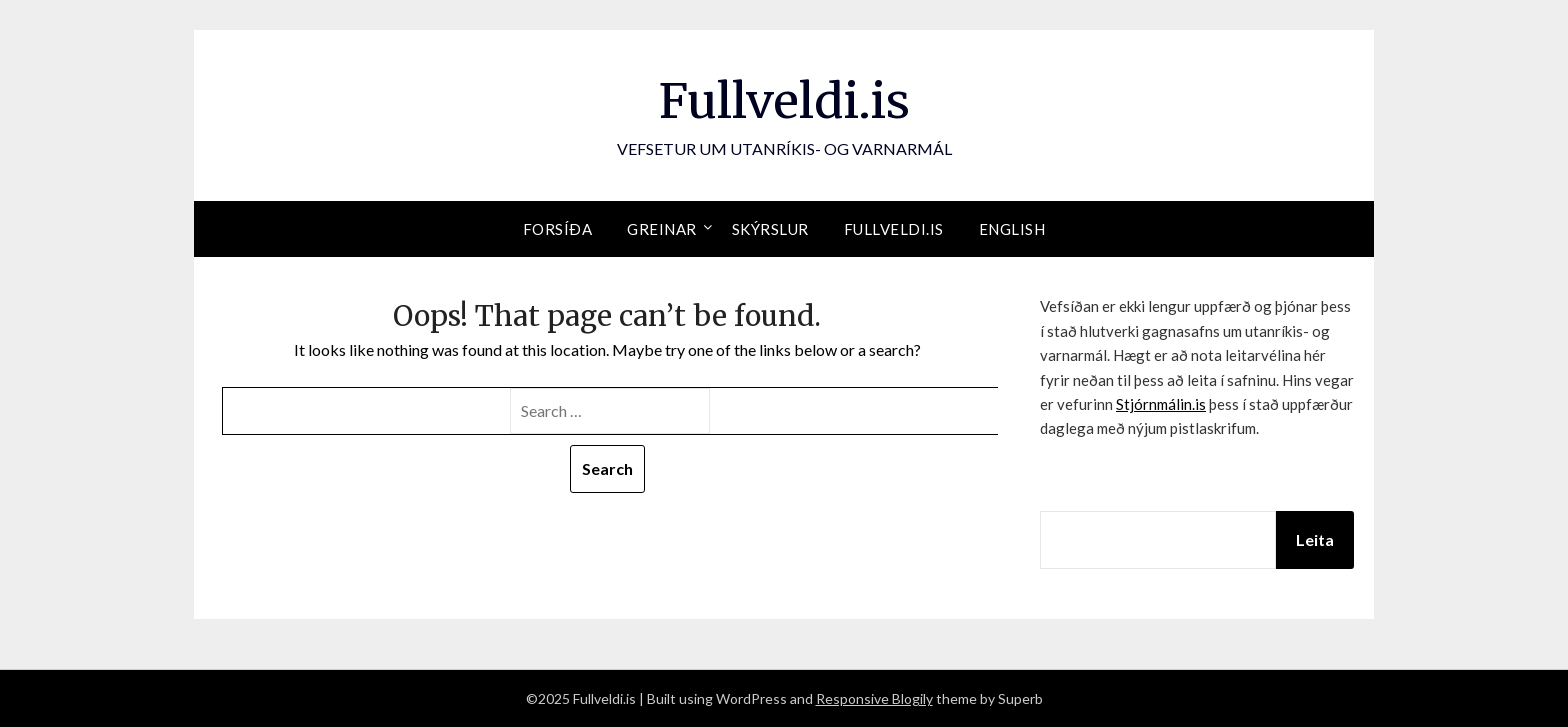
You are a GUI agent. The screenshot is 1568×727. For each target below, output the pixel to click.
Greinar (662, 229)
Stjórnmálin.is (1161, 404)
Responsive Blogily (874, 698)
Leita (1315, 539)
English (1012, 229)
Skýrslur (770, 229)
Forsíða (558, 229)
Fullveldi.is (784, 101)
